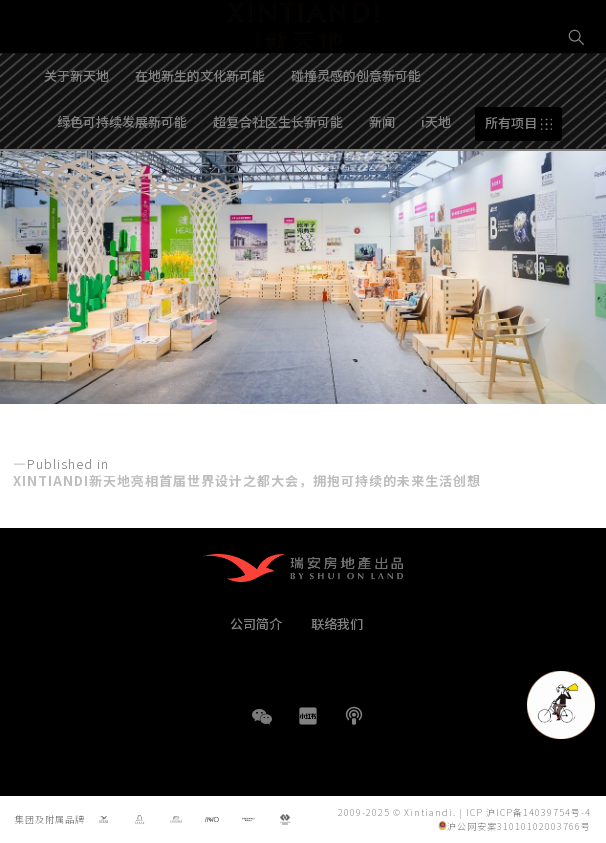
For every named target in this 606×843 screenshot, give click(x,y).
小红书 (308, 716)
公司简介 (256, 623)
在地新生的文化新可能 (200, 126)
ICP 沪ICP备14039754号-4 (528, 811)
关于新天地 (76, 126)
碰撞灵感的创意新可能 (356, 126)
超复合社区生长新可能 (278, 172)
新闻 (382, 172)
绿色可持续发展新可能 (122, 172)
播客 (354, 716)
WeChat (262, 726)
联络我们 (337, 623)
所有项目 (511, 174)
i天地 (436, 172)
